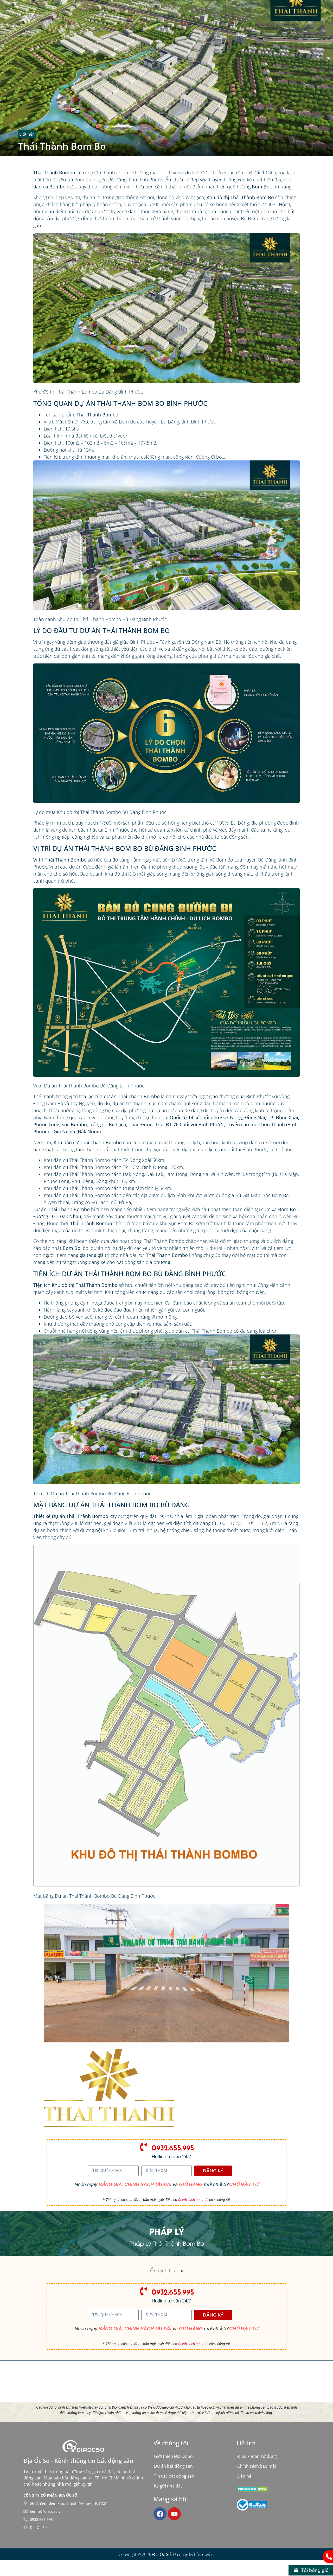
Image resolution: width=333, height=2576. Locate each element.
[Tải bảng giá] (311, 2570)
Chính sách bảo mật (193, 2200)
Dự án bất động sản (173, 2466)
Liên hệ (244, 2476)
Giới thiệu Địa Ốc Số (173, 2456)
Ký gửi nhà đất (168, 2486)
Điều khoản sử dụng (257, 2456)
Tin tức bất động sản (174, 2476)
